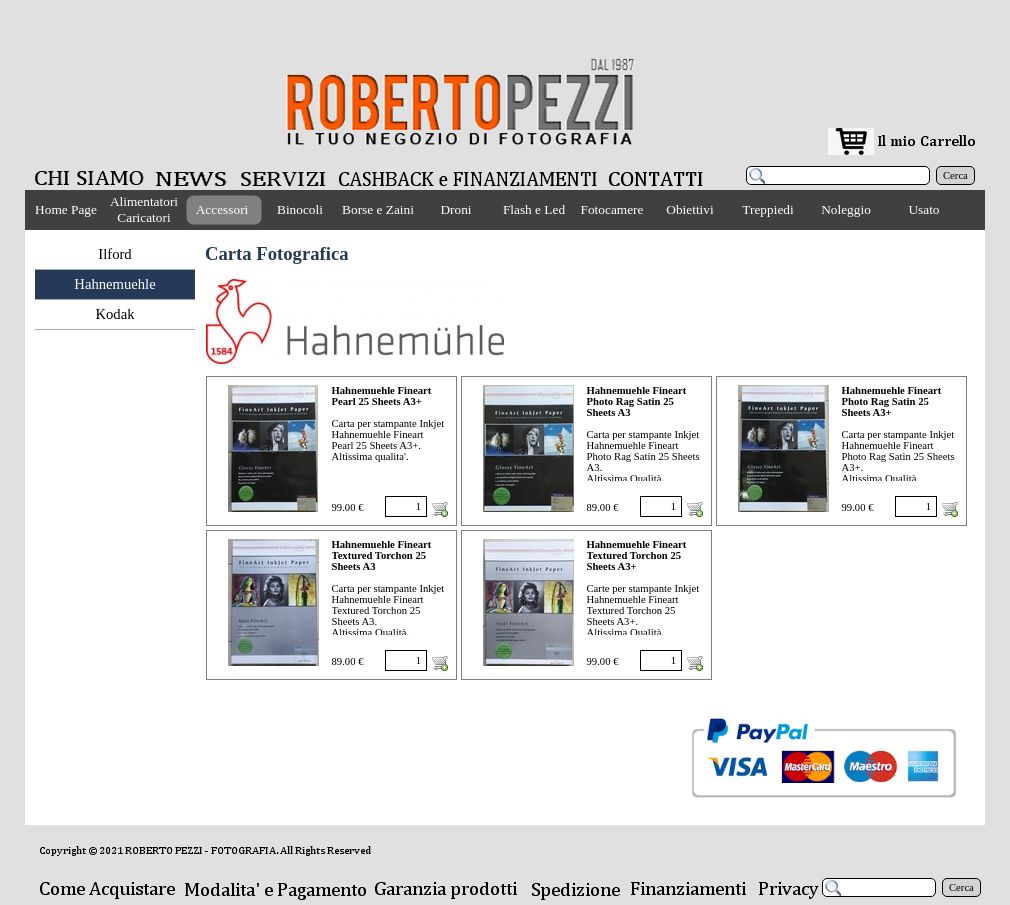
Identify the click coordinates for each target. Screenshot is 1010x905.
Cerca (955, 175)
